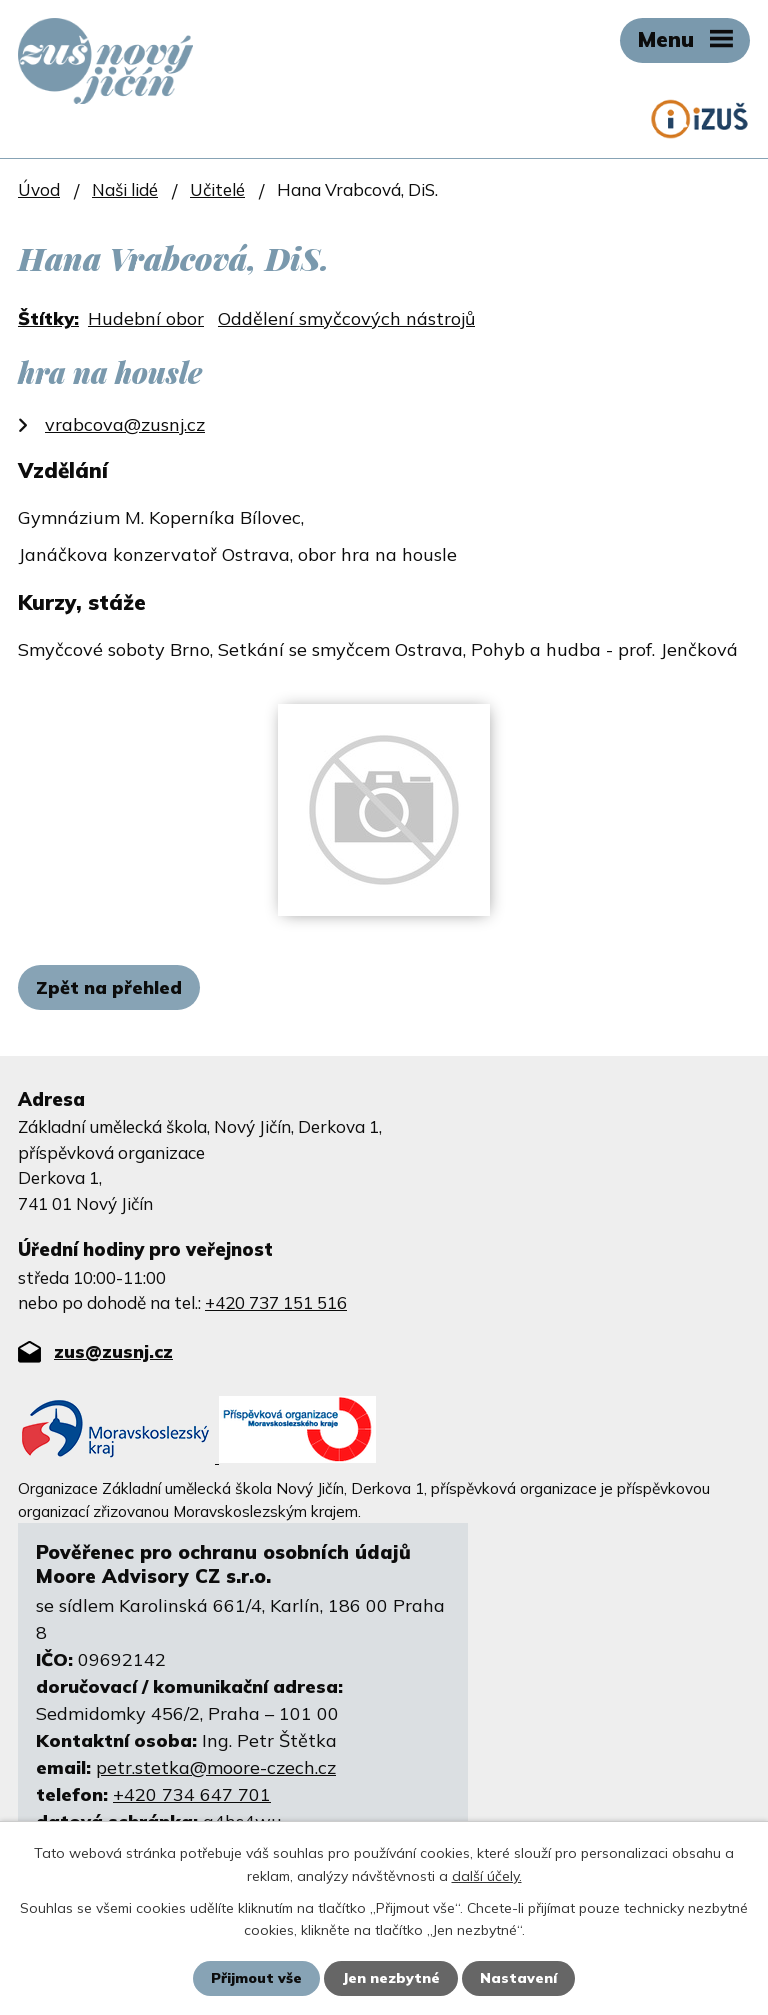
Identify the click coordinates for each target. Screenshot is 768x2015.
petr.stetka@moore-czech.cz (216, 1767)
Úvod (39, 189)
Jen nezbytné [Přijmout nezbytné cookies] (391, 1978)
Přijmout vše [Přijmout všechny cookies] (256, 1978)
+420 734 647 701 (192, 1794)
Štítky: (48, 318)
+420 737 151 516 (276, 1302)
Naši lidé (125, 189)
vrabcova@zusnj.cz (125, 424)
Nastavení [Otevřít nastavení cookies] (518, 1978)
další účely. (487, 1875)
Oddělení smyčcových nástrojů (346, 318)
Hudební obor (146, 318)
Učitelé (217, 189)
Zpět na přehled (109, 987)
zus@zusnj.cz (113, 1351)
